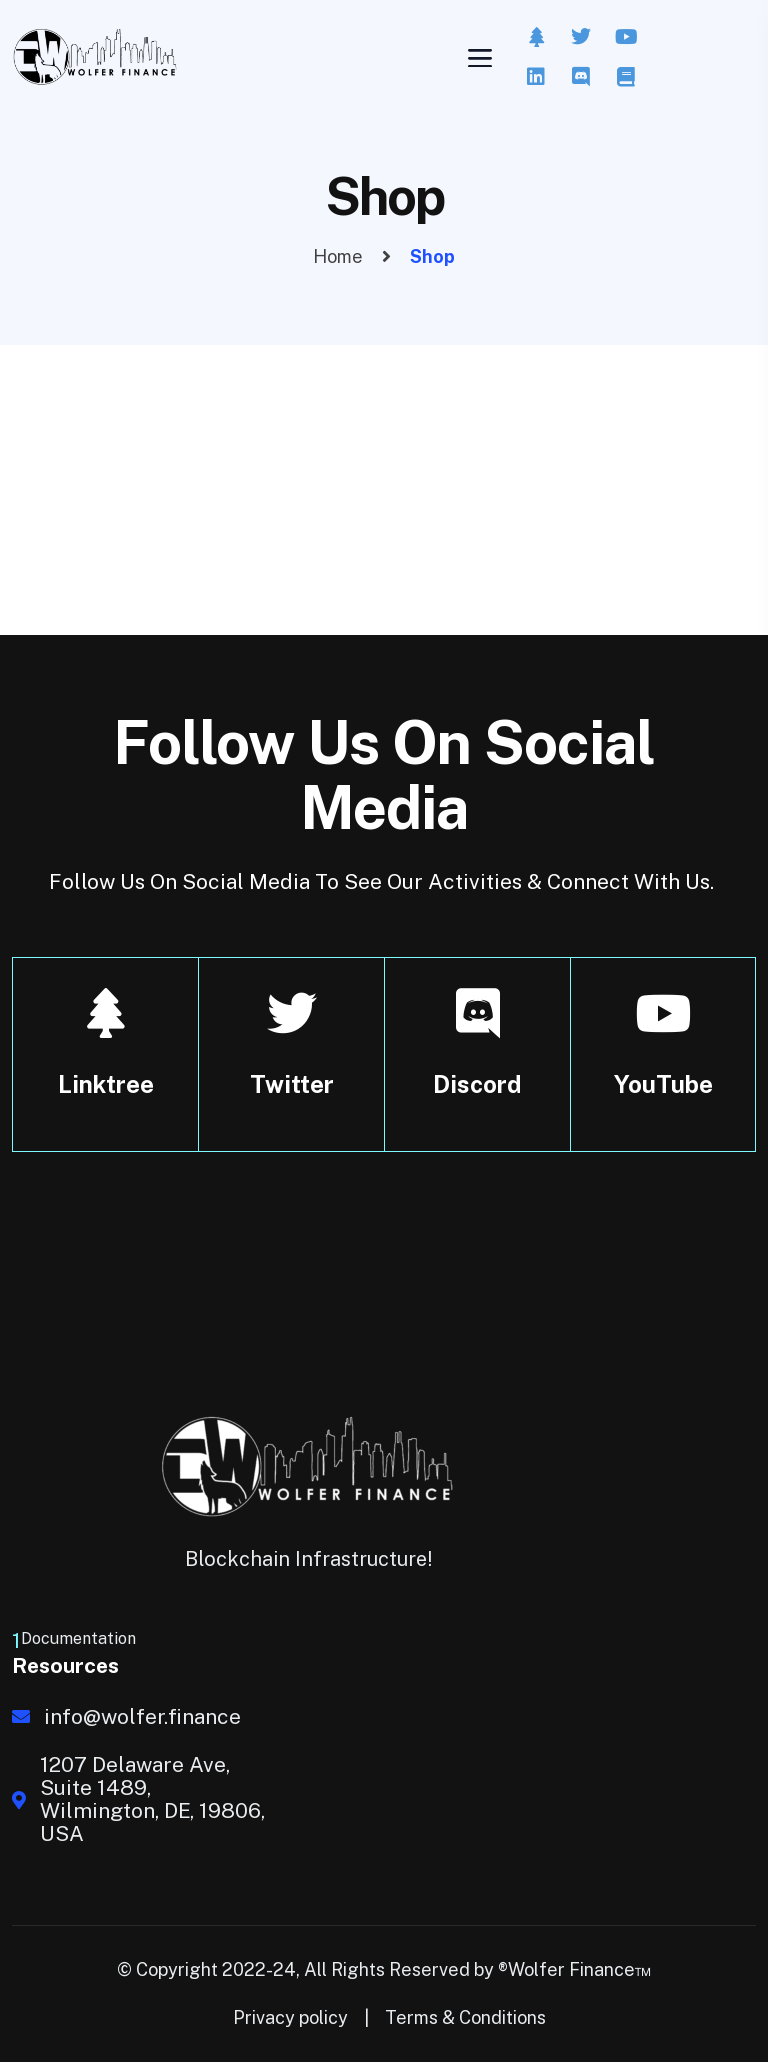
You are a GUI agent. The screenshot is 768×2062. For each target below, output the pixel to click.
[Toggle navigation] (478, 57)
